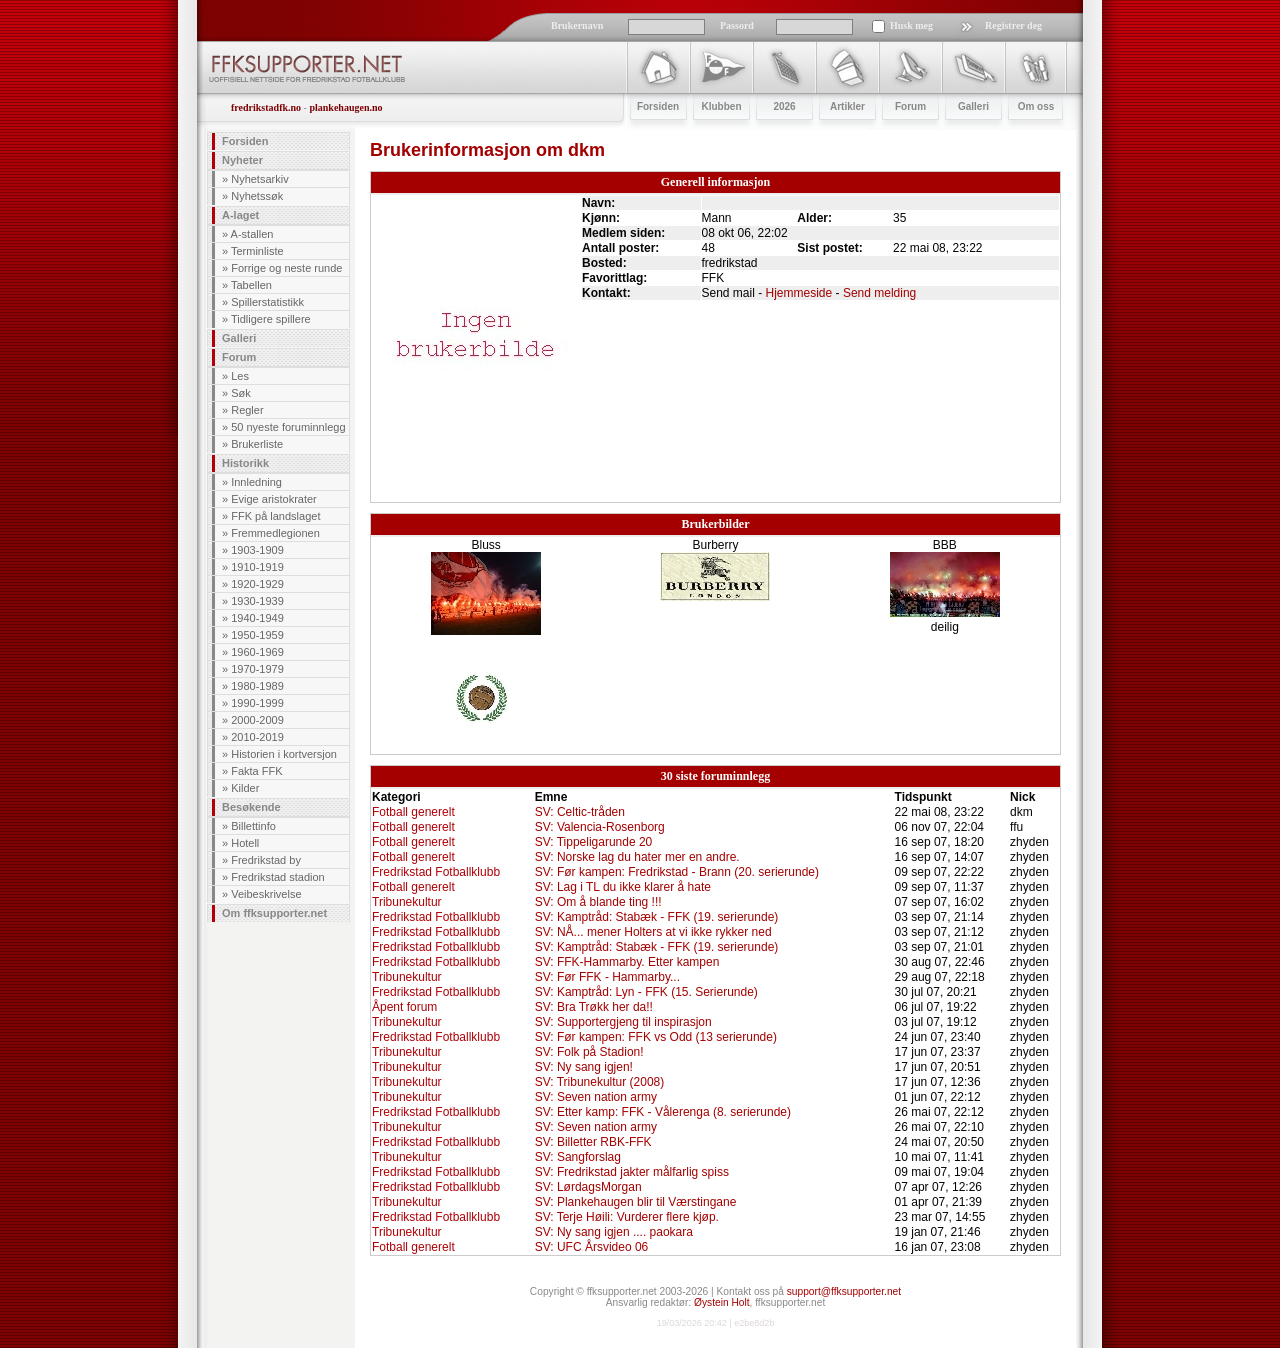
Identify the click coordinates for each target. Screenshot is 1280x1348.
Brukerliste (257, 444)
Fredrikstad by (266, 860)
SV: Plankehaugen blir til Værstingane (636, 1202)
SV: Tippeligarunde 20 (594, 842)
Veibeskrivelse (266, 894)
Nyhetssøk (257, 196)
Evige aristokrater (274, 499)
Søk (241, 393)
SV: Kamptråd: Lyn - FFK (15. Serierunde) (646, 992)
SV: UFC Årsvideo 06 (592, 1247)
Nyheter (242, 160)
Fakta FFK (256, 771)
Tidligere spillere (271, 319)
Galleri (239, 338)
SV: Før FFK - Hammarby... (607, 977)
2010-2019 (257, 737)
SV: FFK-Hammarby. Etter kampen (627, 962)
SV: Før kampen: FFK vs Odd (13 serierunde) (656, 1037)
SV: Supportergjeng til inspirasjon (623, 1022)
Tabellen (251, 285)
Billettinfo (253, 826)
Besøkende (251, 807)
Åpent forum (404, 1007)
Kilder (245, 788)
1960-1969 (257, 652)
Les (240, 376)
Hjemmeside (799, 293)
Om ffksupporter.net (274, 913)
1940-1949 (257, 618)
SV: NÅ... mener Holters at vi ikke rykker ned (653, 932)
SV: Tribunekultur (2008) (600, 1082)
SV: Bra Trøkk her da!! (594, 1007)
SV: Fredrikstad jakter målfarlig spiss (632, 1172)
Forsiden (245, 141)
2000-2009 (257, 720)
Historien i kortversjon (284, 754)
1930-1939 (257, 601)
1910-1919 (257, 567)
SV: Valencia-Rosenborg (600, 827)
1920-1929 (257, 584)
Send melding (879, 293)
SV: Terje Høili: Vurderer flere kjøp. (627, 1217)
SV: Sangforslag (578, 1157)
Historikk (245, 463)
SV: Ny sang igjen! (584, 1067)
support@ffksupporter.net (844, 1291)
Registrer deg (1013, 25)
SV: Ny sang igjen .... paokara (614, 1232)
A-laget (240, 215)
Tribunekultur (407, 902)
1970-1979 (257, 669)
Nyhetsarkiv (259, 179)
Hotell (245, 843)
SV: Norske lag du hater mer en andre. (637, 857)
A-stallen (252, 234)
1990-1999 (257, 703)
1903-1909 (257, 550)
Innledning (256, 482)
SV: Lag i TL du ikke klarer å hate (623, 887)
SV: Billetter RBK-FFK (593, 1142)
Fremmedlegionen (275, 533)
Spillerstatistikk (267, 302)
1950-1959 (257, 635)
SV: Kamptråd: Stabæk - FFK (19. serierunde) (657, 917)
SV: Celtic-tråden (580, 812)
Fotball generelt (413, 812)
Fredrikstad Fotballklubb (436, 872)
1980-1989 (257, 686)
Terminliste (257, 251)
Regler (247, 410)
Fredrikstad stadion (278, 877)
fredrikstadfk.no (266, 107)
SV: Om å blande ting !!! (598, 902)
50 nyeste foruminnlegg (288, 427)
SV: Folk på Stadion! (589, 1052)
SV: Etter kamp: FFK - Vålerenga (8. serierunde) (663, 1112)
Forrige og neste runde (286, 268)
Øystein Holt (721, 1302)
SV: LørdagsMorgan (588, 1187)
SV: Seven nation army (596, 1097)
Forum (239, 357)
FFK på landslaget (275, 516)
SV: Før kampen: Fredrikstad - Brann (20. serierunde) (677, 872)
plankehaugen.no (345, 107)
